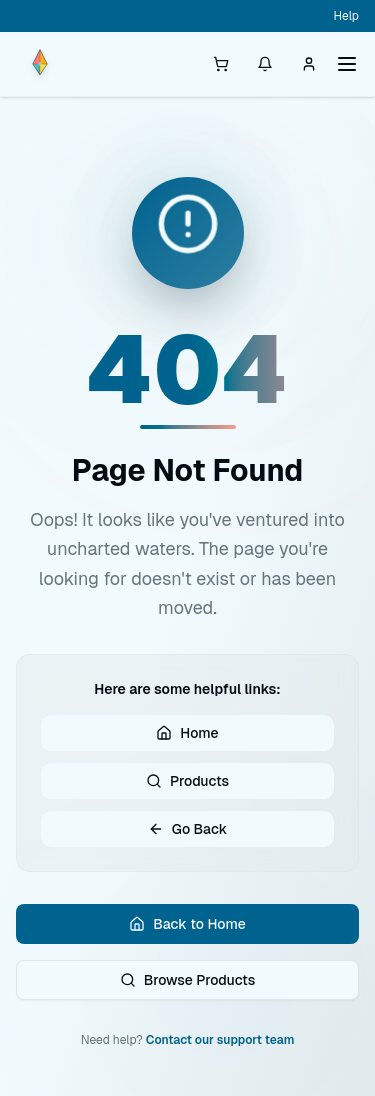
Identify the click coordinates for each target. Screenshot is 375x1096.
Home (187, 733)
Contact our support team (220, 1040)
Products (187, 781)
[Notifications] (265, 64)
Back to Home (187, 924)
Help (346, 16)
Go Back (187, 829)
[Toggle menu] (347, 64)
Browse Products (187, 980)
